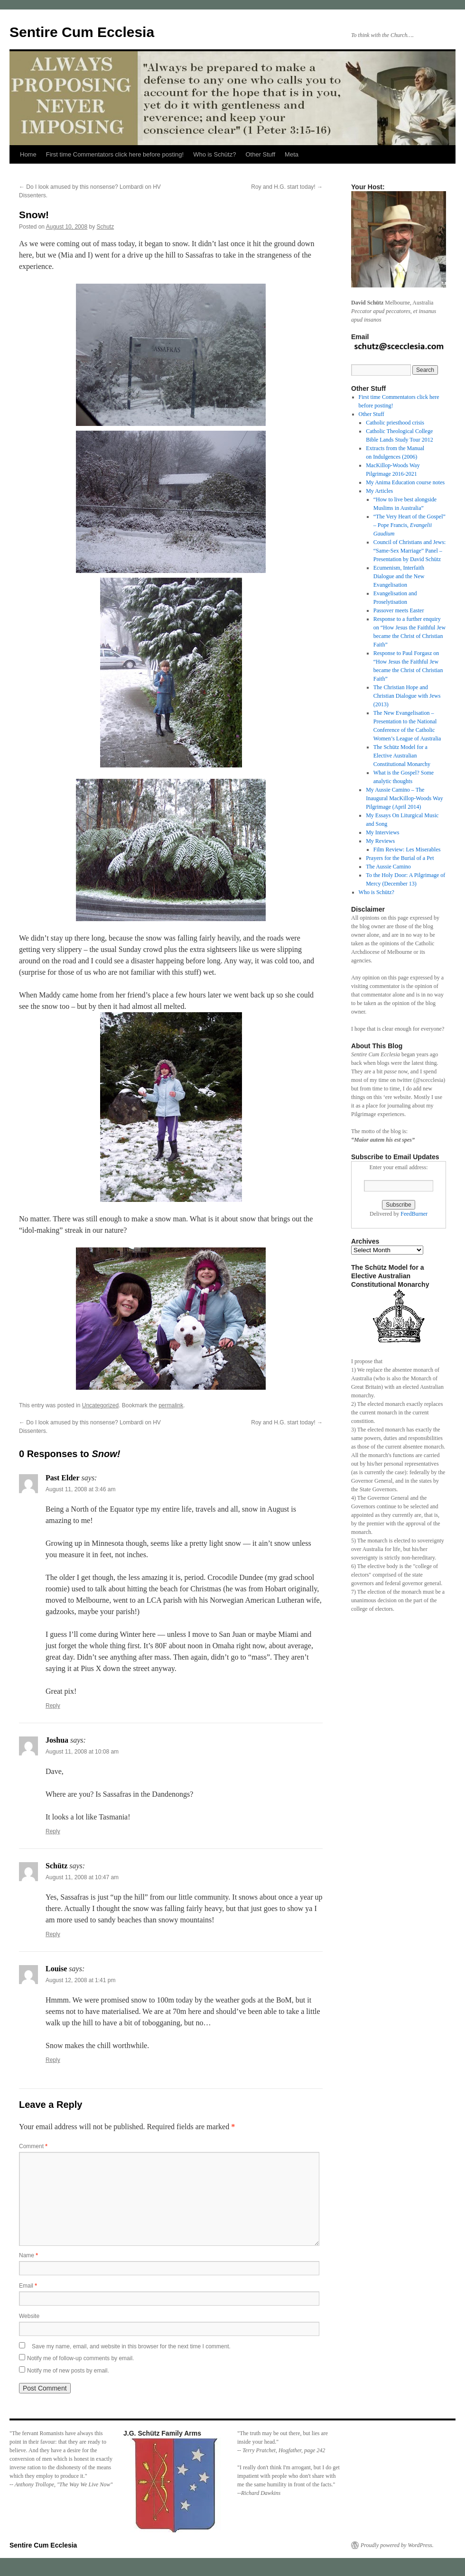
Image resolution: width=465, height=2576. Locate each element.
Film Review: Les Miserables (407, 849)
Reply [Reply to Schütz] (53, 1934)
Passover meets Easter (398, 610)
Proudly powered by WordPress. (397, 2545)
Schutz (105, 226)
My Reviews (380, 841)
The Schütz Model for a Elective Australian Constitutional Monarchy (401, 755)
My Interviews (382, 832)
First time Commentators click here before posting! (115, 154)
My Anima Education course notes (405, 482)
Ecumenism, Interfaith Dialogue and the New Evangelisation (399, 576)
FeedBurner (414, 1213)
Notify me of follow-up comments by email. (80, 2358)
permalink (170, 1405)
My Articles (379, 491)
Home (28, 154)
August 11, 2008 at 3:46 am (80, 1489)
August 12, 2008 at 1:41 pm (80, 1980)
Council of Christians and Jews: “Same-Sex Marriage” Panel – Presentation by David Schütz (409, 551)
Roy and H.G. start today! (287, 187)
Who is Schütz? (214, 154)
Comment (33, 2146)
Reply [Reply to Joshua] (53, 1831)
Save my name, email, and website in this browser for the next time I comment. (131, 2346)
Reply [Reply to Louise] (53, 2060)
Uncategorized (100, 1405)
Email (28, 2285)
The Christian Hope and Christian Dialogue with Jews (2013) (407, 696)
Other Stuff (260, 154)
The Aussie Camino (388, 866)
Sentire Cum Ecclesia (81, 32)
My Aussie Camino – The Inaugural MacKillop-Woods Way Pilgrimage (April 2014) (404, 798)
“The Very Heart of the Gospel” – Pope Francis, (409, 525)
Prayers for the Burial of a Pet (400, 858)
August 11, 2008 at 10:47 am (82, 1877)
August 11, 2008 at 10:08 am (82, 1751)
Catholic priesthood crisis (395, 422)
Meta (291, 154)
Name (28, 2255)
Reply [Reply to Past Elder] (53, 1705)
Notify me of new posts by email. (68, 2370)
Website (29, 2316)
